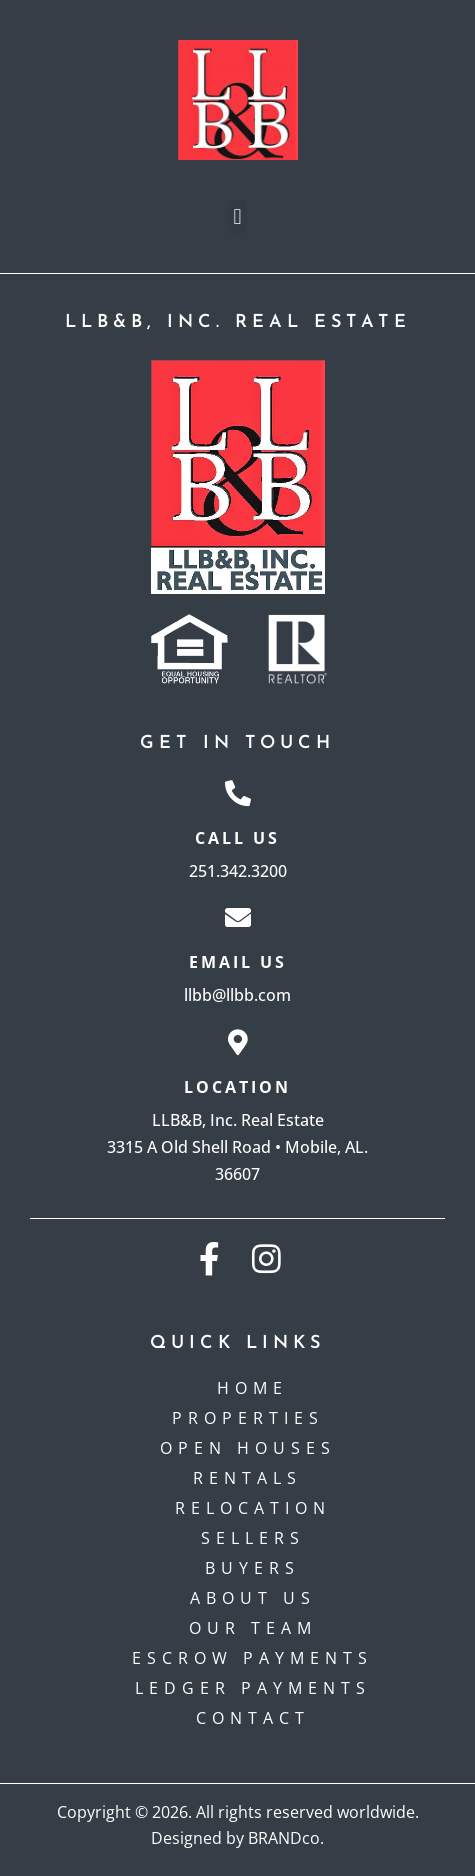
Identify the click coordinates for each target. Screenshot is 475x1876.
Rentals (252, 1478)
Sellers (253, 1538)
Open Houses (253, 1448)
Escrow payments (252, 1658)
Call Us (237, 838)
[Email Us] (238, 917)
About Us (253, 1598)
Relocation (253, 1508)
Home (252, 1388)
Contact (253, 1718)
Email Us (238, 962)
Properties (253, 1418)
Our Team (253, 1628)
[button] (237, 216)
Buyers (252, 1568)
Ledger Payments (253, 1688)
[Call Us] (238, 793)
